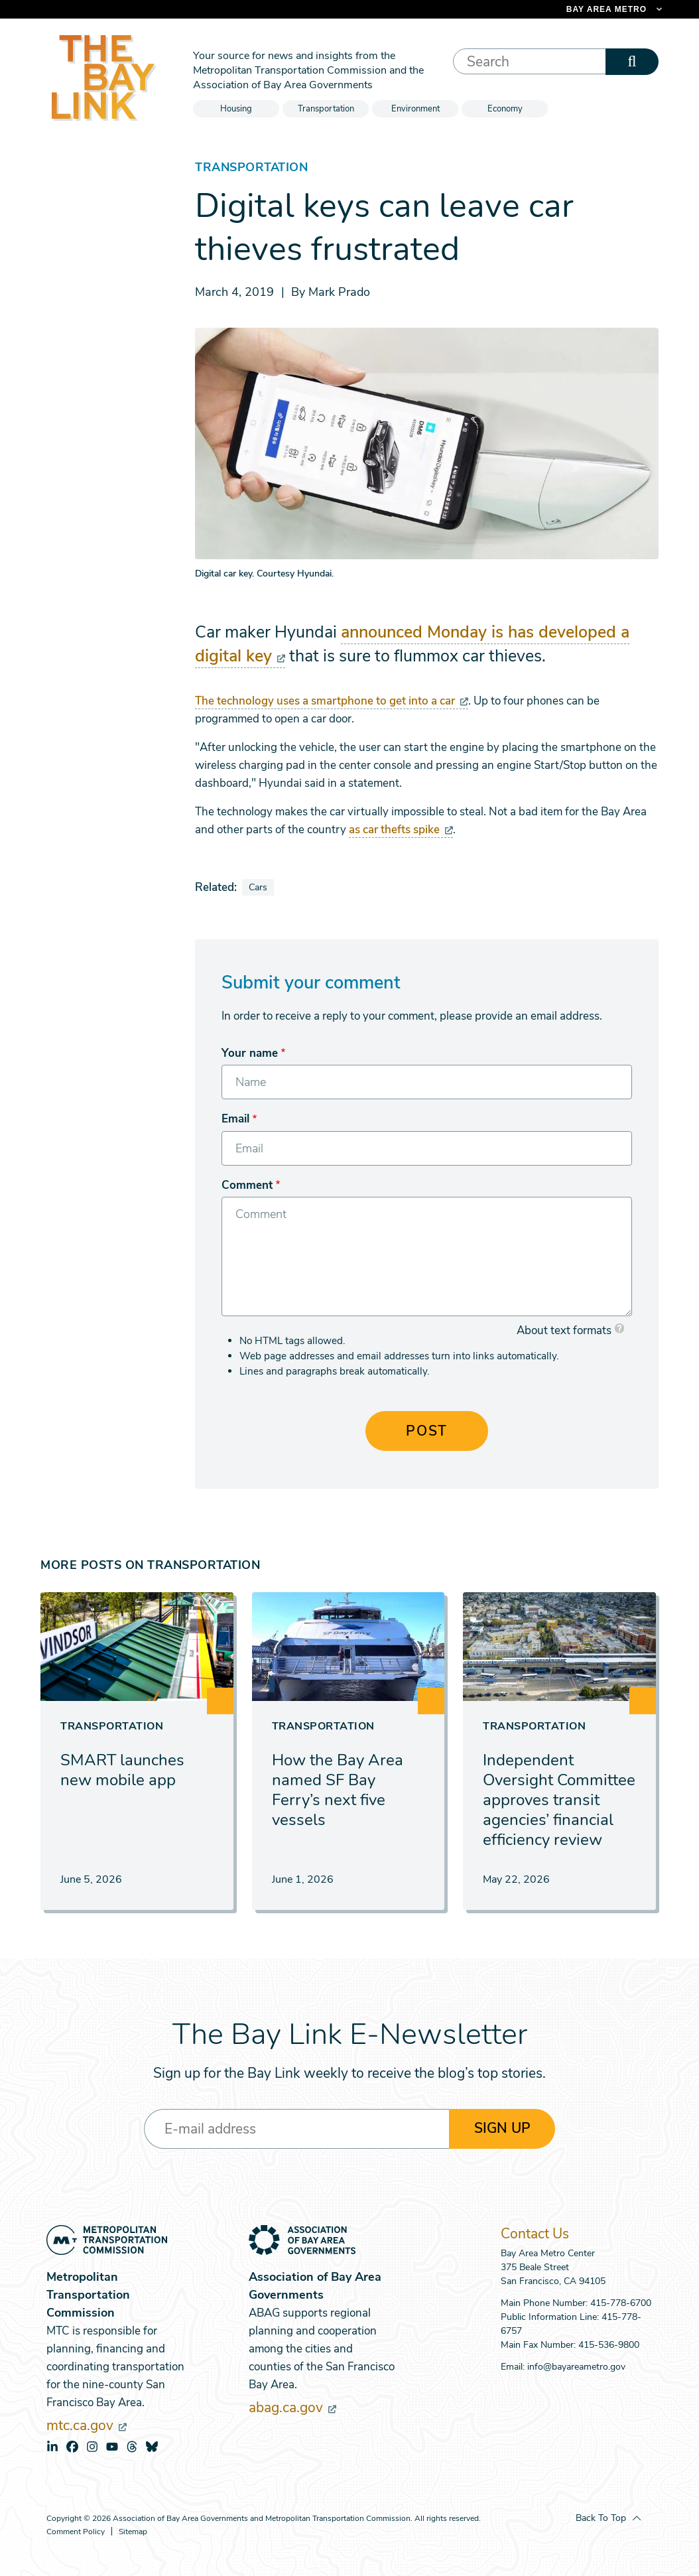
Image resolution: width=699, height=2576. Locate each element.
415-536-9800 (608, 2345)
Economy (505, 109)
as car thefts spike (401, 829)
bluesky (152, 2447)
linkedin (52, 2447)
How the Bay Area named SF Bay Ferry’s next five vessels (337, 1789)
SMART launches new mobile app (122, 1770)
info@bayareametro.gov (576, 2366)
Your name (250, 1053)
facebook (72, 2447)
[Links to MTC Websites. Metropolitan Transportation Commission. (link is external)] (545, 9)
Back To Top (601, 2518)
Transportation (326, 109)
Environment (415, 109)
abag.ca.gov (292, 2407)
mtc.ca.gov (86, 2425)
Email (235, 1118)
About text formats (564, 1330)
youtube (112, 2447)
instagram (92, 2447)
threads (132, 2447)
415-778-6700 (620, 2303)
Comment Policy (75, 2532)
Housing (236, 109)
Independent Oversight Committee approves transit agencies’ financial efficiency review (559, 1799)
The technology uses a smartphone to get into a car (331, 701)
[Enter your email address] (296, 2129)
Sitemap (133, 2532)
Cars (258, 887)
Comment (247, 1185)
